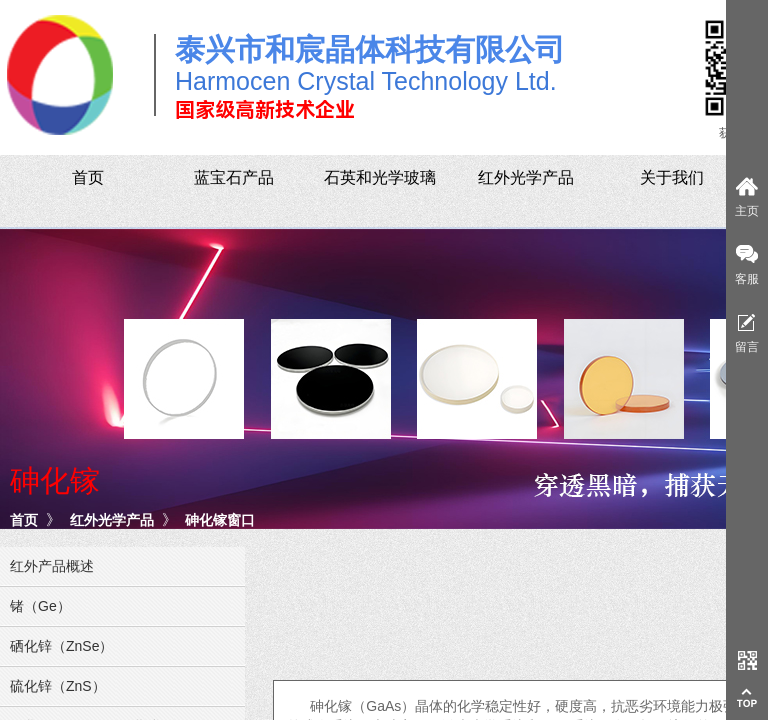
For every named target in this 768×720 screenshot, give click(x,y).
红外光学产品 (112, 520)
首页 (24, 520)
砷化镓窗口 (220, 520)
